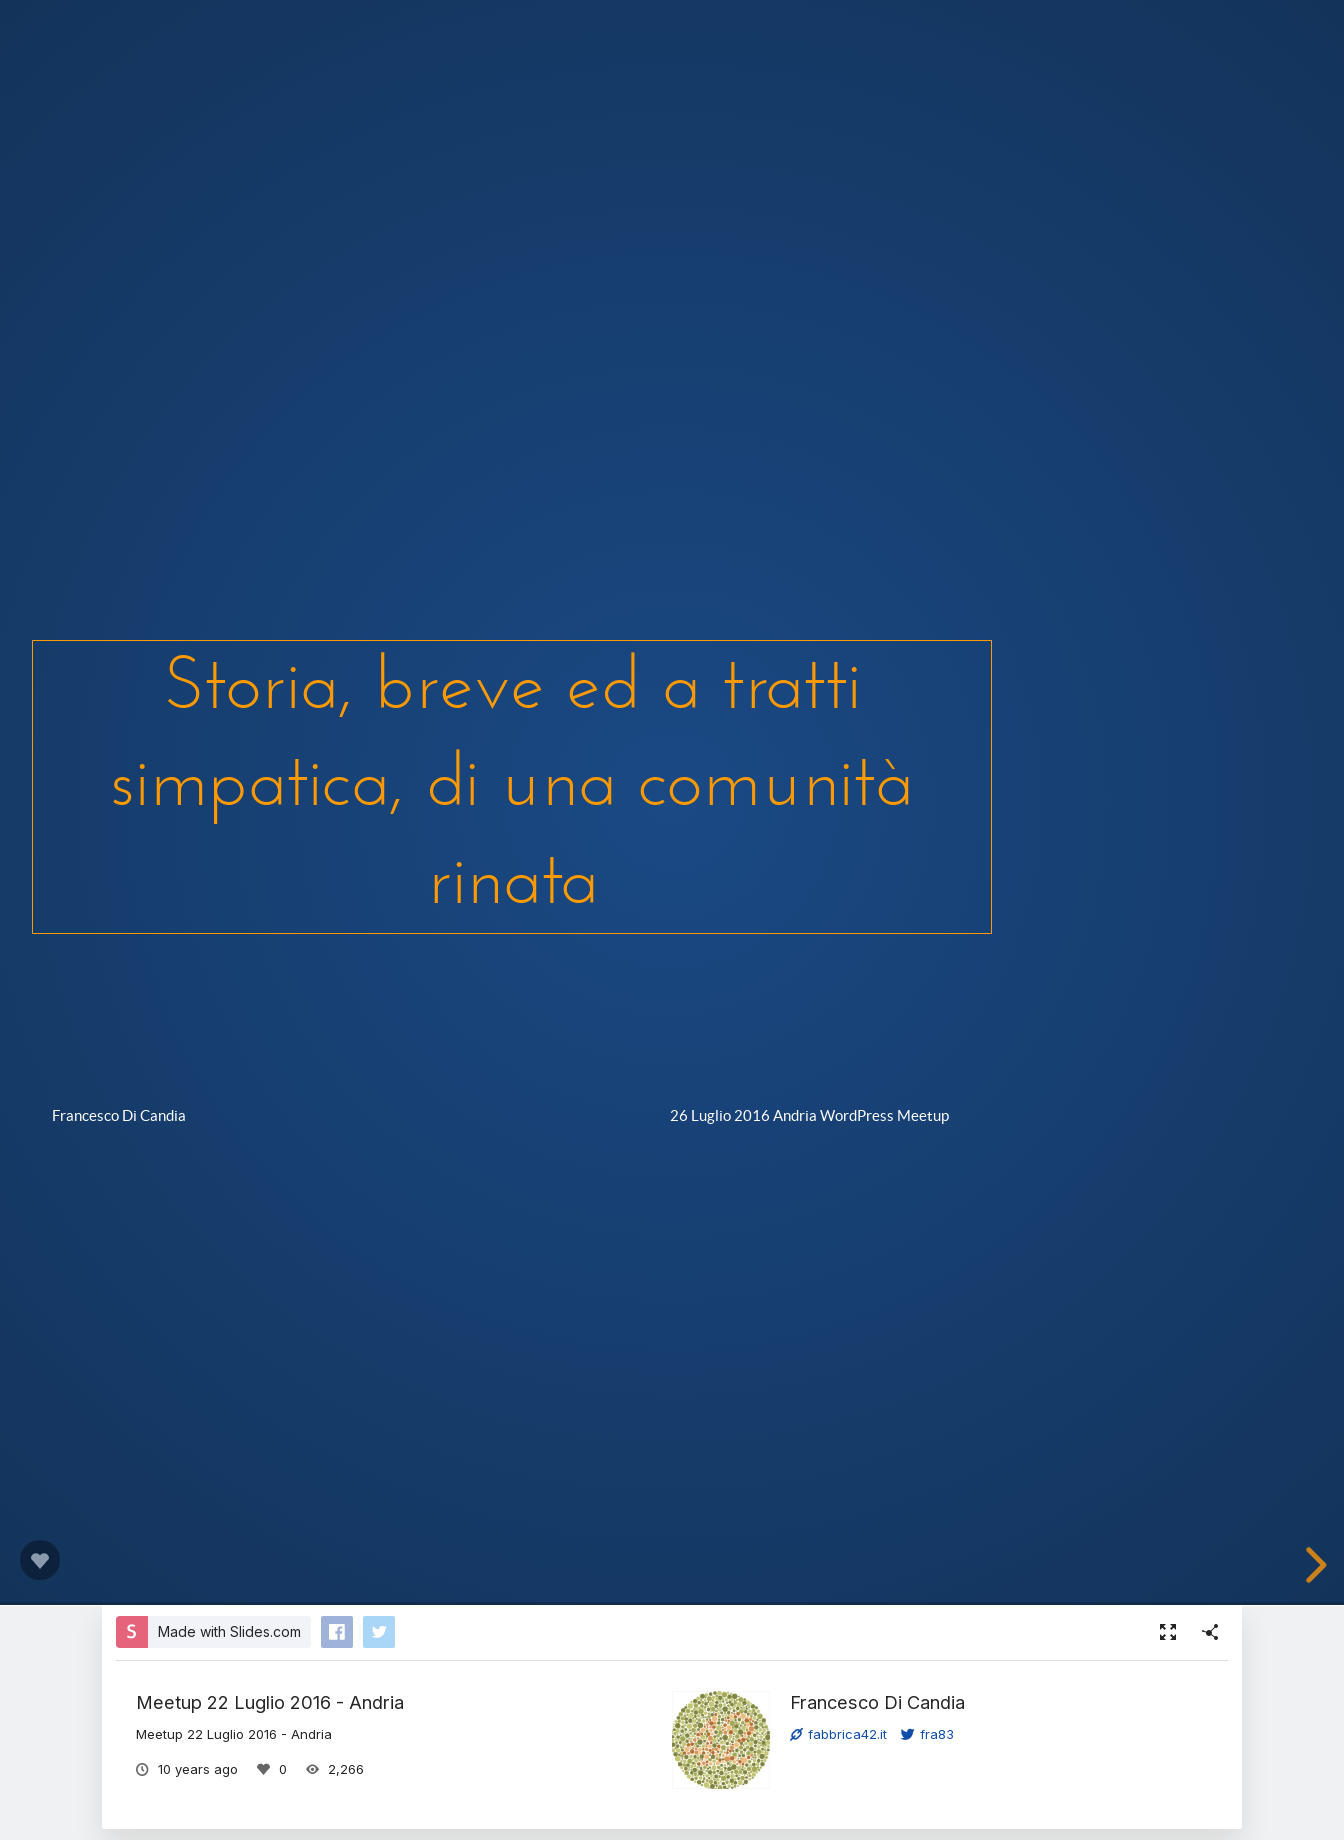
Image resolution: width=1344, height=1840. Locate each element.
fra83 (927, 1734)
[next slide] (1313, 1565)
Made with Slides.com (229, 1631)
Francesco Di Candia (877, 1702)
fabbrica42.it (838, 1734)
